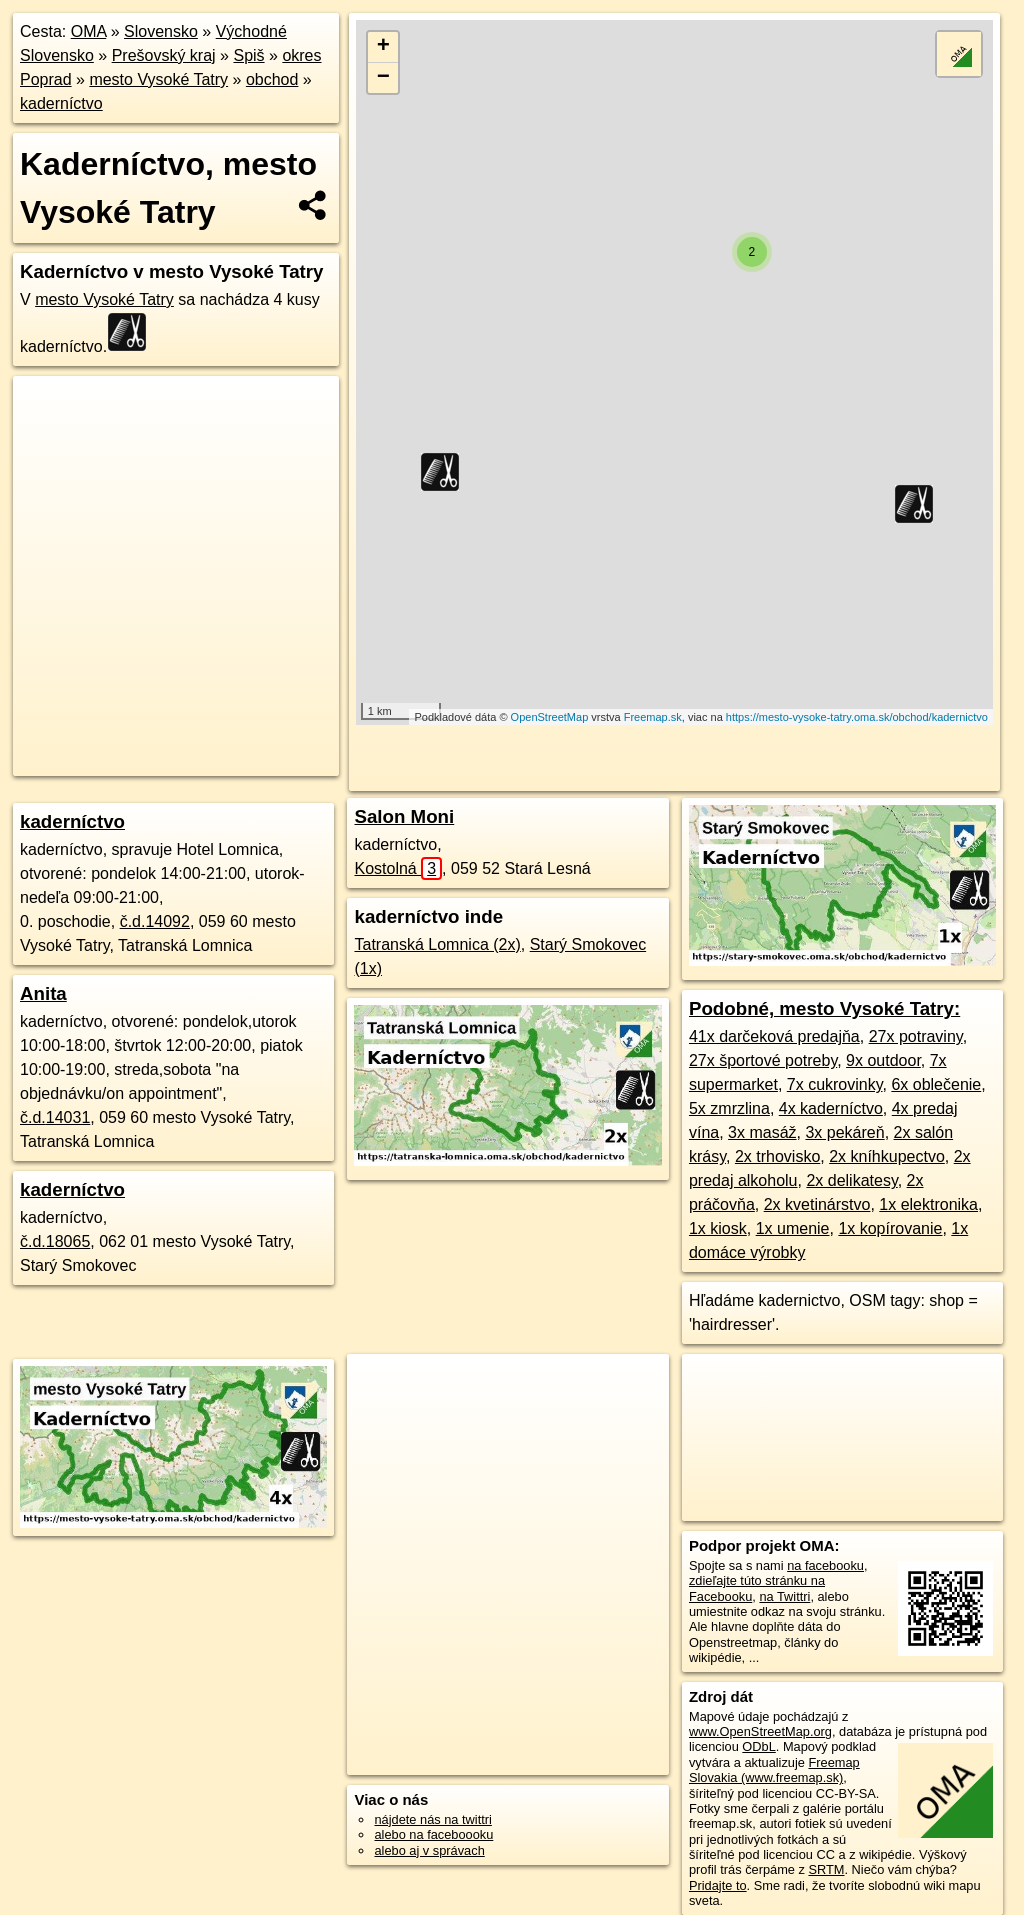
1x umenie (793, 1228)
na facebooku (825, 1565)
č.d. (155, 921)
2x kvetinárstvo (817, 1204)
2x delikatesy (851, 1180)
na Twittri (784, 1596)
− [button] (383, 78)
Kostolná (398, 868)
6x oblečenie (936, 1084)
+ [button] (383, 47)
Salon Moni (404, 816)
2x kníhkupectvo (887, 1156)
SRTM (826, 1869)
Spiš (248, 55)
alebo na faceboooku (433, 1834)
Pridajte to (718, 1885)
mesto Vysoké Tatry (158, 79)
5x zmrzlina (729, 1108)
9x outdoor (883, 1060)
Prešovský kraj (164, 55)
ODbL (758, 1746)
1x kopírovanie (890, 1228)
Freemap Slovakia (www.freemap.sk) (774, 1770)
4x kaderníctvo (831, 1108)
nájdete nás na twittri (432, 1819)
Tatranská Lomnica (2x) (437, 944)
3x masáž (762, 1132)
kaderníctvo (61, 103)
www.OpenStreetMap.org (760, 1731)
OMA (89, 31)
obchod (272, 79)
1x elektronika (928, 1204)
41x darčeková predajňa (774, 1036)
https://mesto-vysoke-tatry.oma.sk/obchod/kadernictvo (857, 717)
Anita (43, 993)
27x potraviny (916, 1036)
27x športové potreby (763, 1060)
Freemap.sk (653, 717)
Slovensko (161, 31)
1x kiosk (718, 1228)
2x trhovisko (777, 1156)
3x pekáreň (844, 1132)
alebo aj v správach (429, 1850)
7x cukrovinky (835, 1084)
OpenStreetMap (550, 717)
